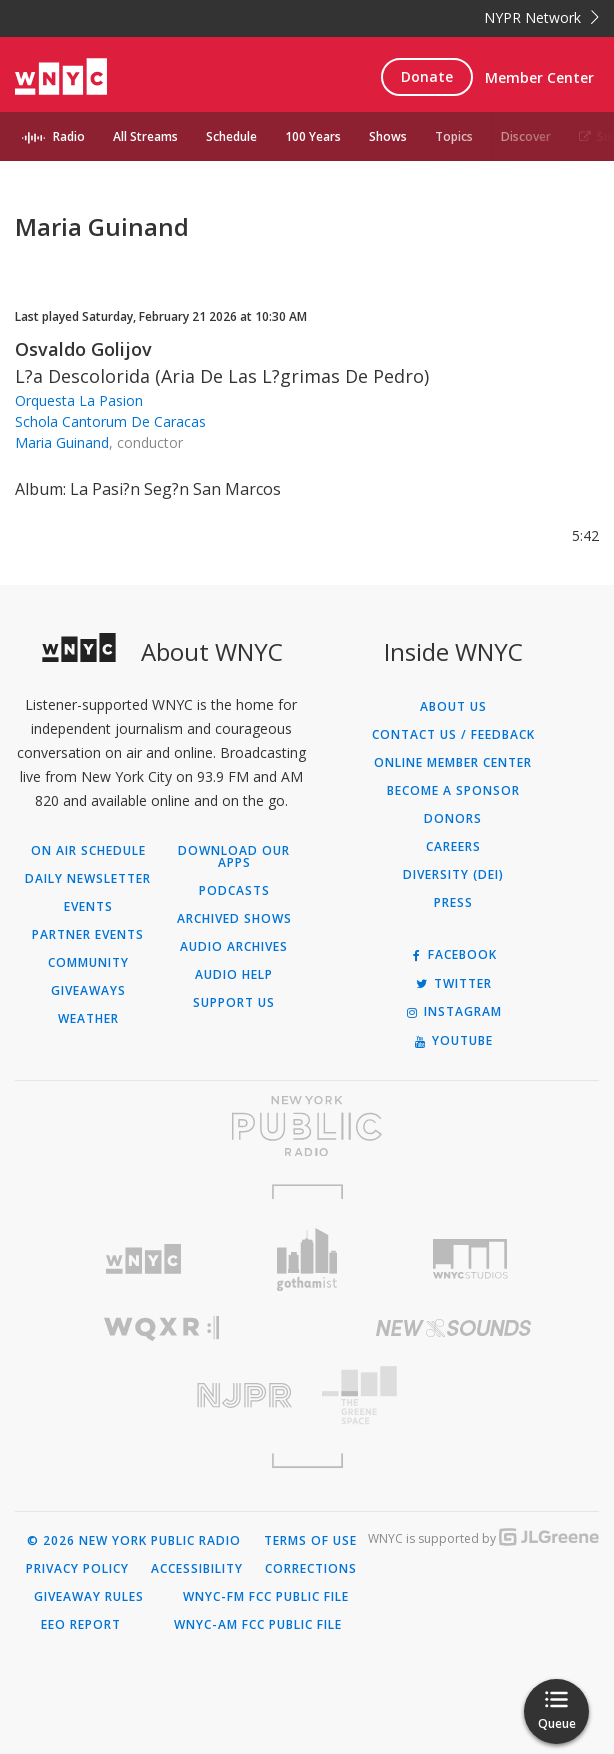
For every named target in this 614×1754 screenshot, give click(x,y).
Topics (454, 136)
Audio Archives (234, 947)
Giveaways (88, 991)
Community (88, 963)
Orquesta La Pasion (79, 400)
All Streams (145, 136)
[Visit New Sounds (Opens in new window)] (453, 1328)
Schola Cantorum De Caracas (110, 421)
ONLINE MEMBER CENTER (453, 763)
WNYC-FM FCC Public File (266, 1597)
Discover (526, 136)
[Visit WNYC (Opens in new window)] (144, 1259)
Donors (453, 819)
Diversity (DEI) (453, 875)
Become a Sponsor (453, 791)
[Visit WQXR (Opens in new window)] (161, 1328)
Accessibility (197, 1569)
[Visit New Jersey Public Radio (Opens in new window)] (161, 1395)
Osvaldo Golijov (83, 349)
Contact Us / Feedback (453, 735)
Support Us (234, 1003)
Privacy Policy (77, 1569)
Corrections (311, 1569)
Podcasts (234, 891)
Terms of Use (310, 1541)
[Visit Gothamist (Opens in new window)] (307, 1259)
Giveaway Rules (89, 1597)
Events (88, 907)
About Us (453, 707)
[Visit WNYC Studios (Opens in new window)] (471, 1259)
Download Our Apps (234, 857)
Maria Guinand (62, 442)
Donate (427, 76)
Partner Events (88, 935)
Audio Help (234, 975)
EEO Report (81, 1625)
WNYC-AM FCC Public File (258, 1625)
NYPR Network (541, 17)
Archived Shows (234, 919)
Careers (453, 847)
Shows (388, 136)
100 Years (313, 136)
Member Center (539, 77)
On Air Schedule (88, 851)
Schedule (231, 136)
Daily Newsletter (88, 879)
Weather (88, 1019)
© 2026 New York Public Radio (134, 1541)
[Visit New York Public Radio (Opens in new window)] (307, 1126)
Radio (69, 136)
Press (453, 903)
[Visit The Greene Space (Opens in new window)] (453, 1395)
